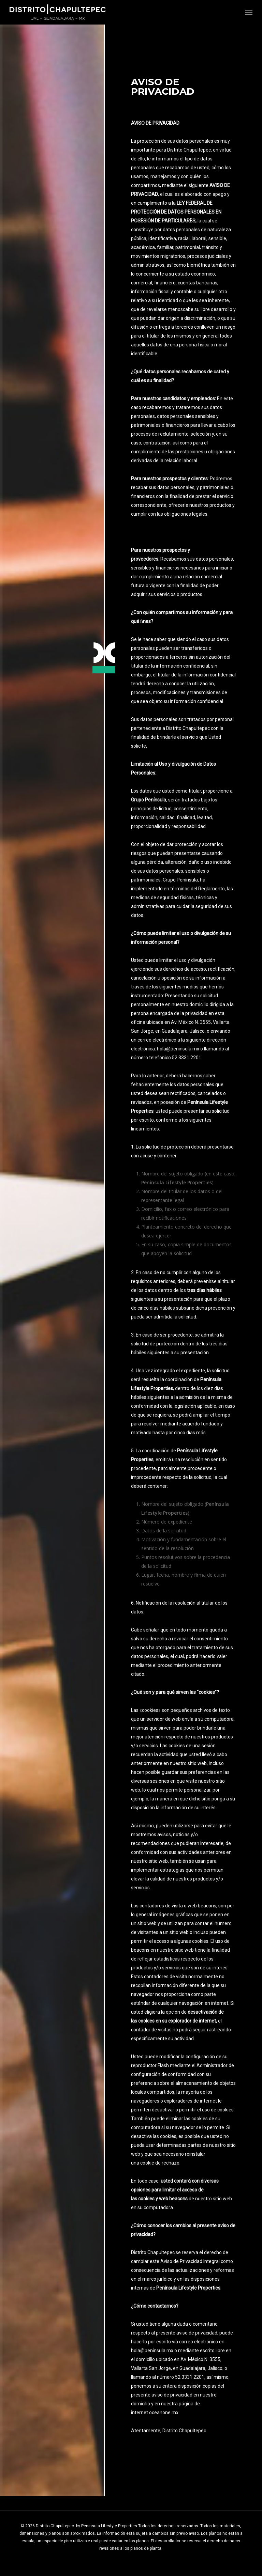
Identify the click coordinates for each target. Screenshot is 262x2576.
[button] (248, 12)
